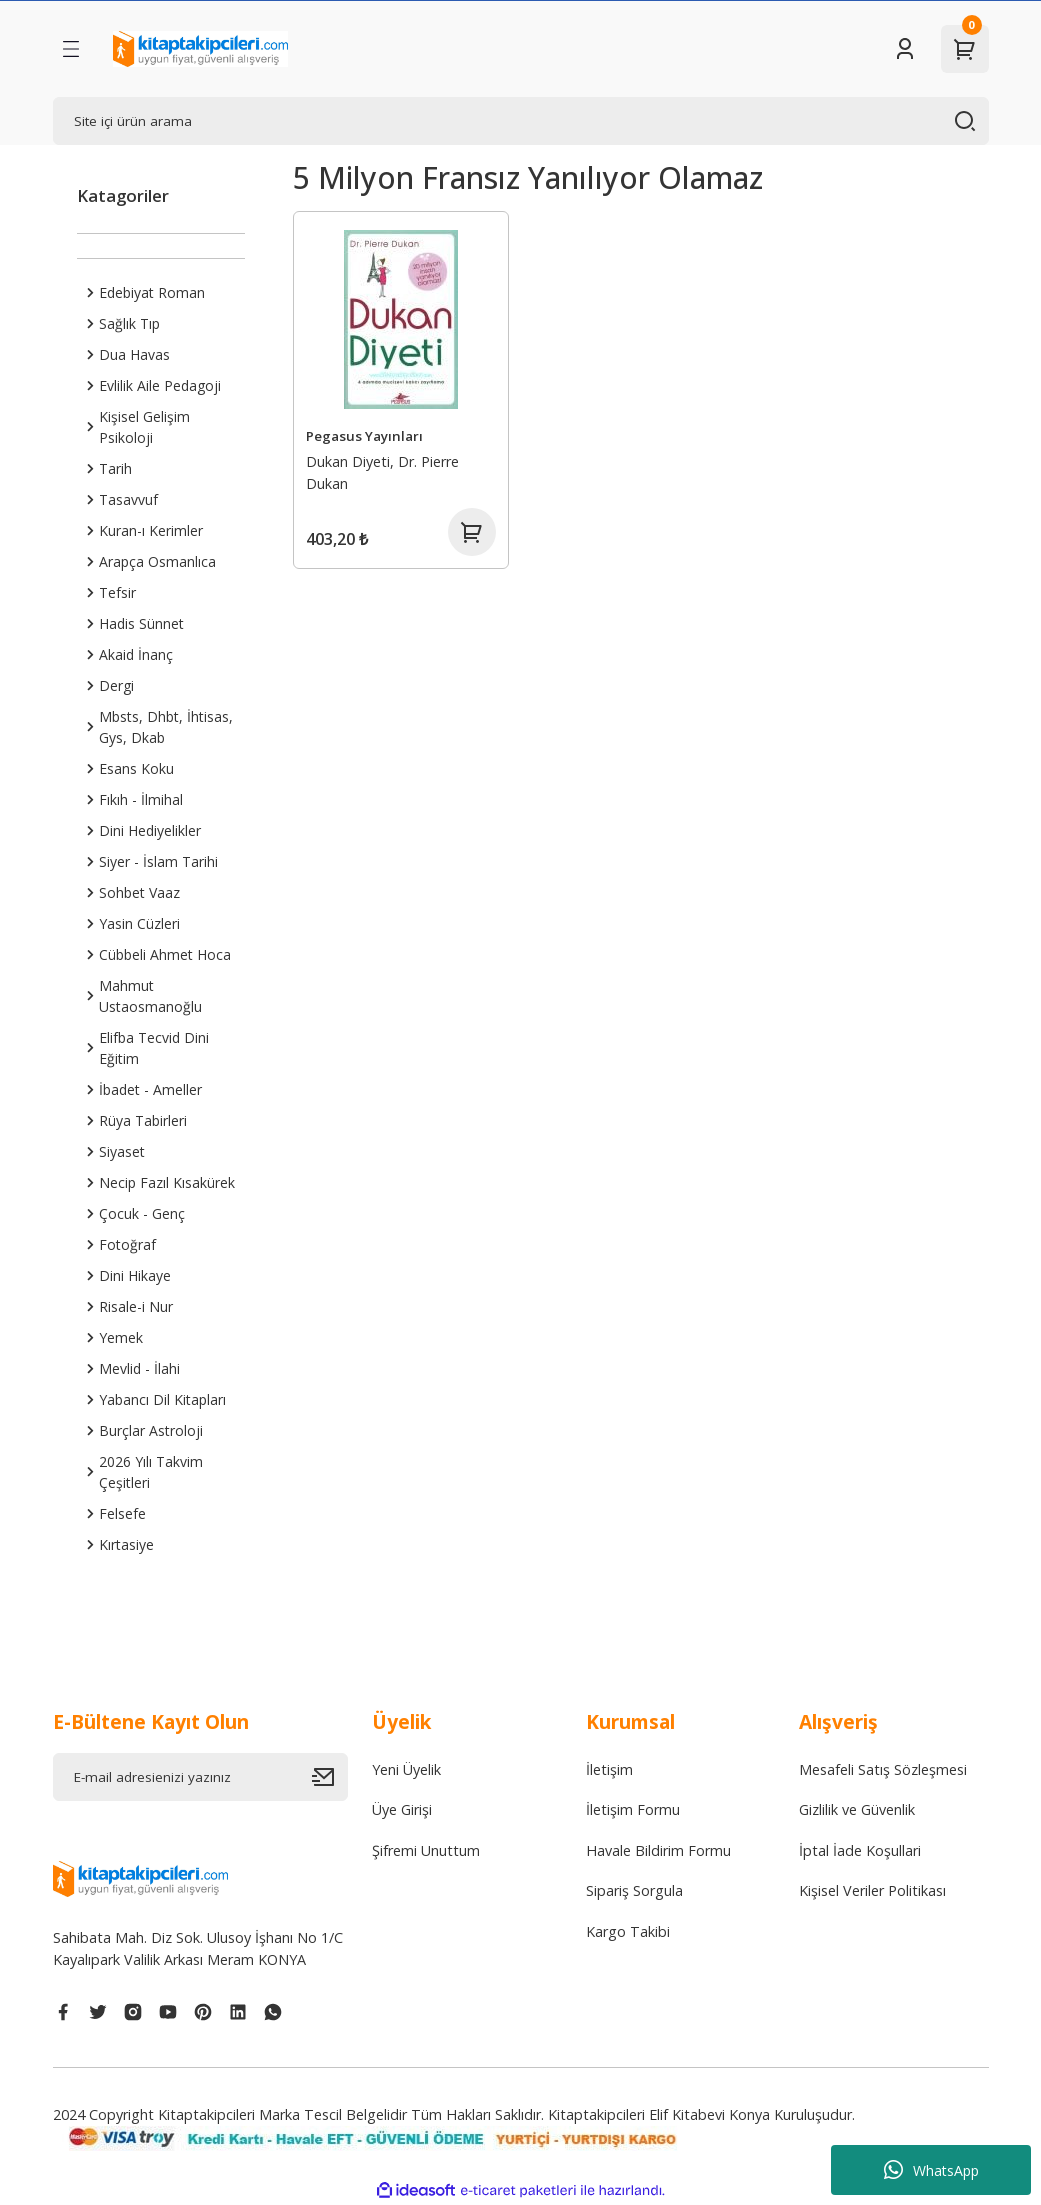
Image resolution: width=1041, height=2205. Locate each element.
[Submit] (330, 1777)
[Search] (521, 121)
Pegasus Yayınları (364, 436)
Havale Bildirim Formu (658, 1850)
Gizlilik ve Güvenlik (857, 1809)
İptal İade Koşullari (860, 1850)
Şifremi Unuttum (426, 1850)
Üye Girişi (402, 1809)
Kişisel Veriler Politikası (872, 1890)
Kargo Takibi (628, 1931)
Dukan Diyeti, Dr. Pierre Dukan (382, 472)
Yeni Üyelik (406, 1769)
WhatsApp (931, 2170)
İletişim (609, 1769)
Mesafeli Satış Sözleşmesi (883, 1769)
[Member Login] (905, 49)
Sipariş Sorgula (634, 1890)
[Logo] (200, 49)
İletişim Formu (633, 1809)
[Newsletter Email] (201, 1777)
